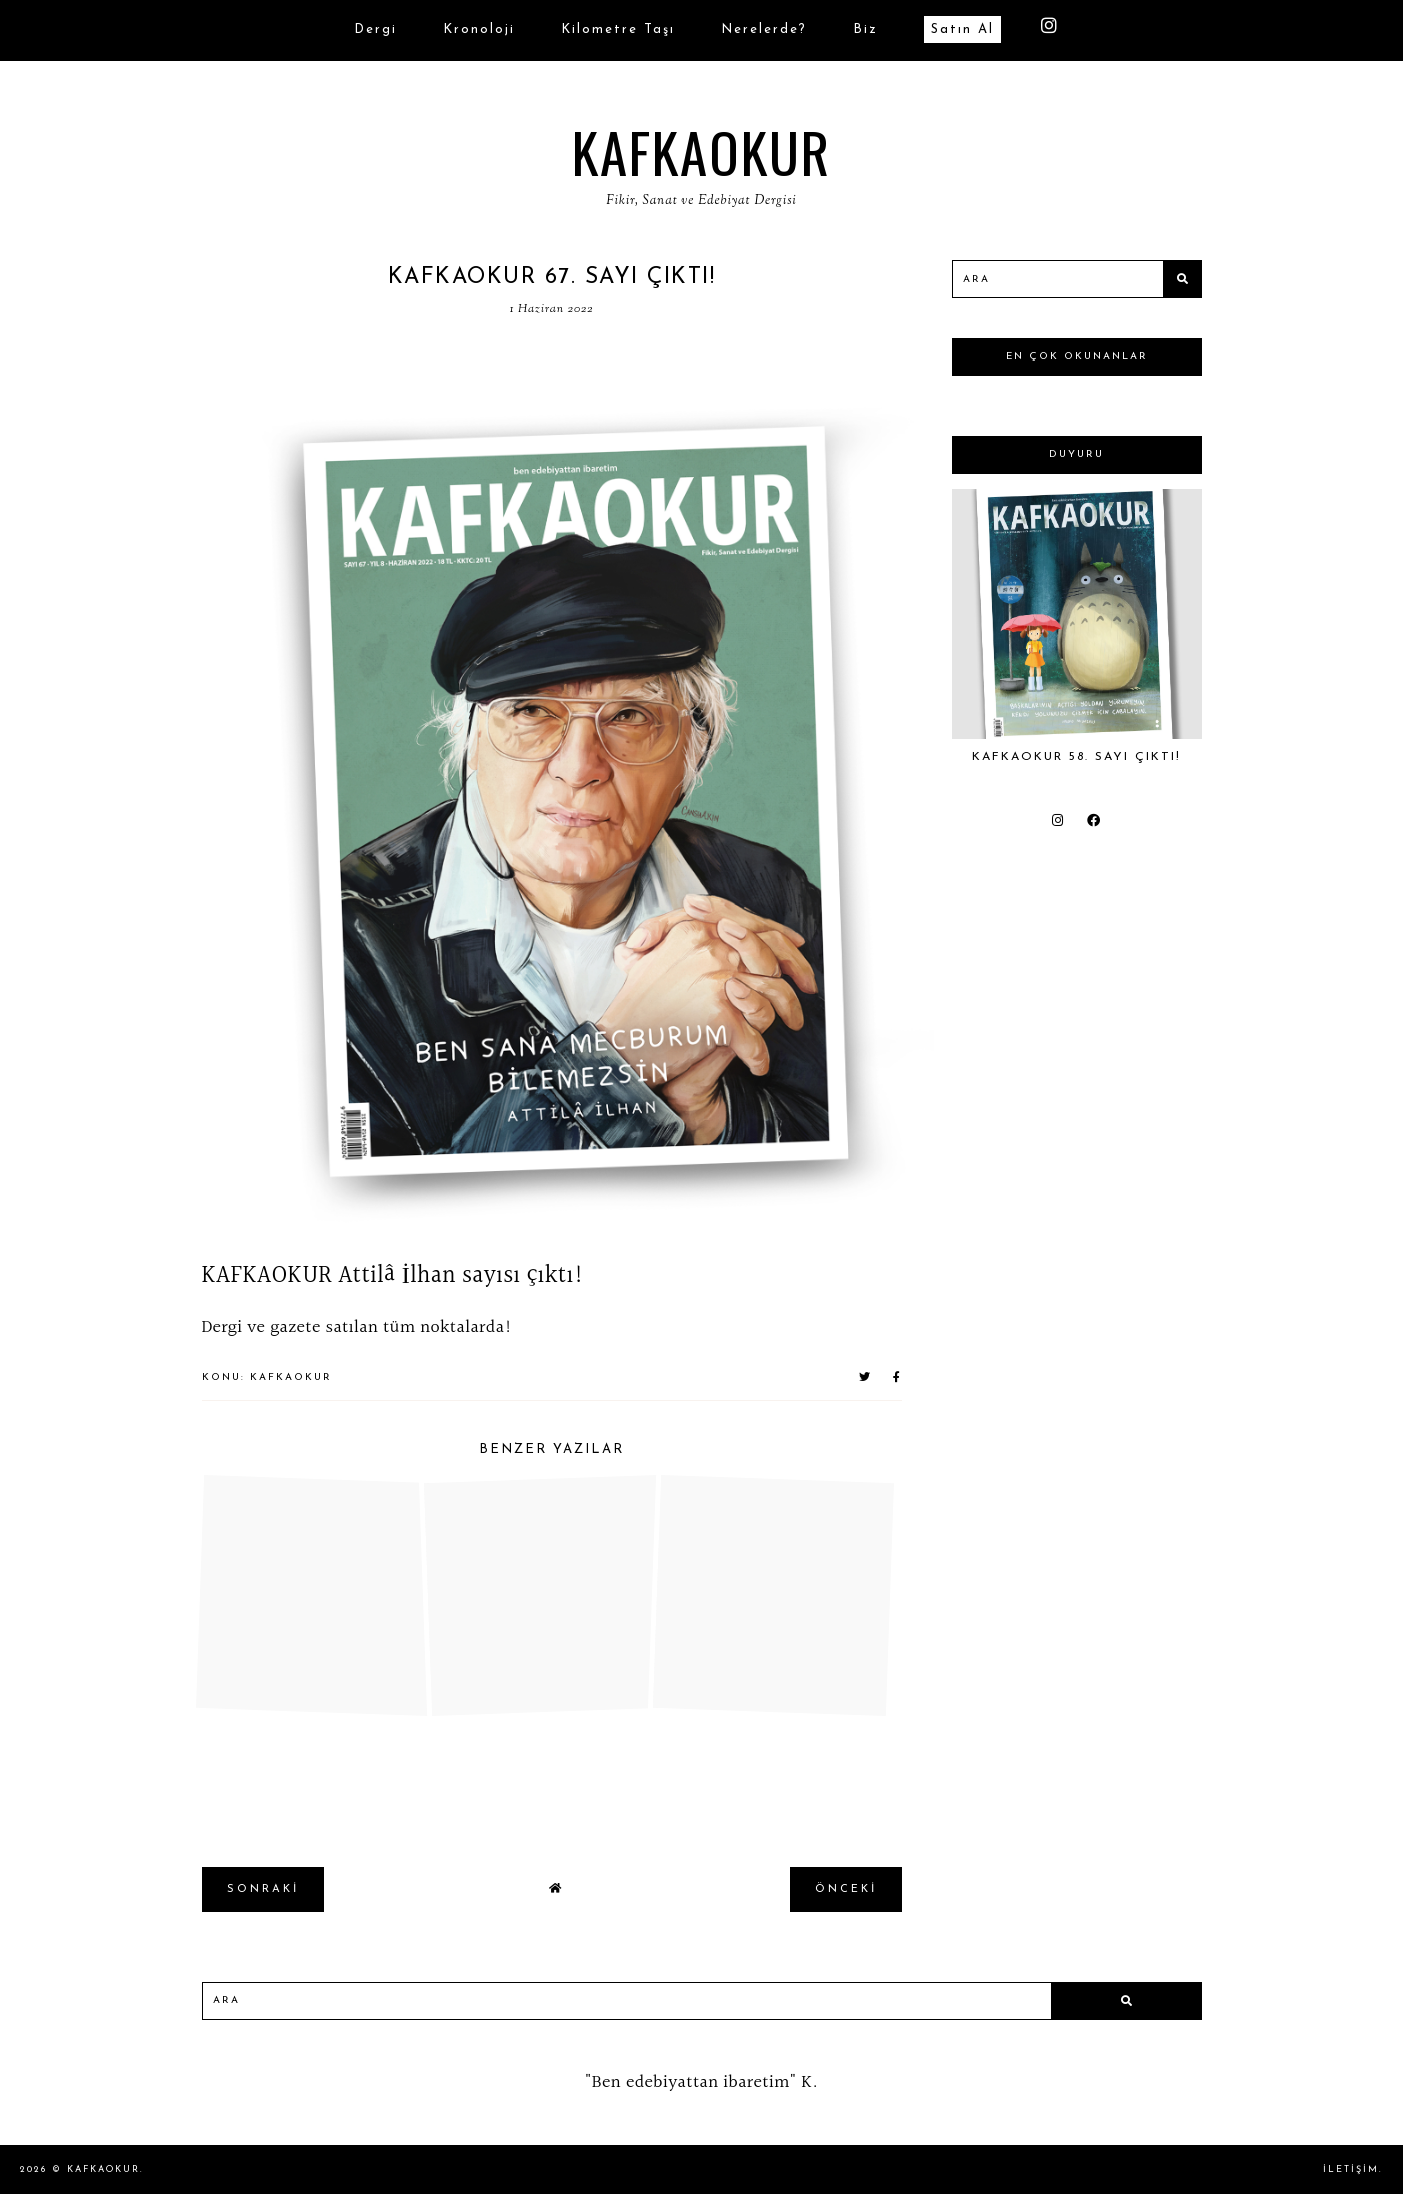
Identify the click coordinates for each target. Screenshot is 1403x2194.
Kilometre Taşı (618, 29)
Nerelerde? (764, 29)
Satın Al (962, 29)
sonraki (263, 1889)
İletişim (1351, 2169)
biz (865, 29)
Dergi (375, 29)
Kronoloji (479, 29)
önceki (846, 1889)
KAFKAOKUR (701, 151)
